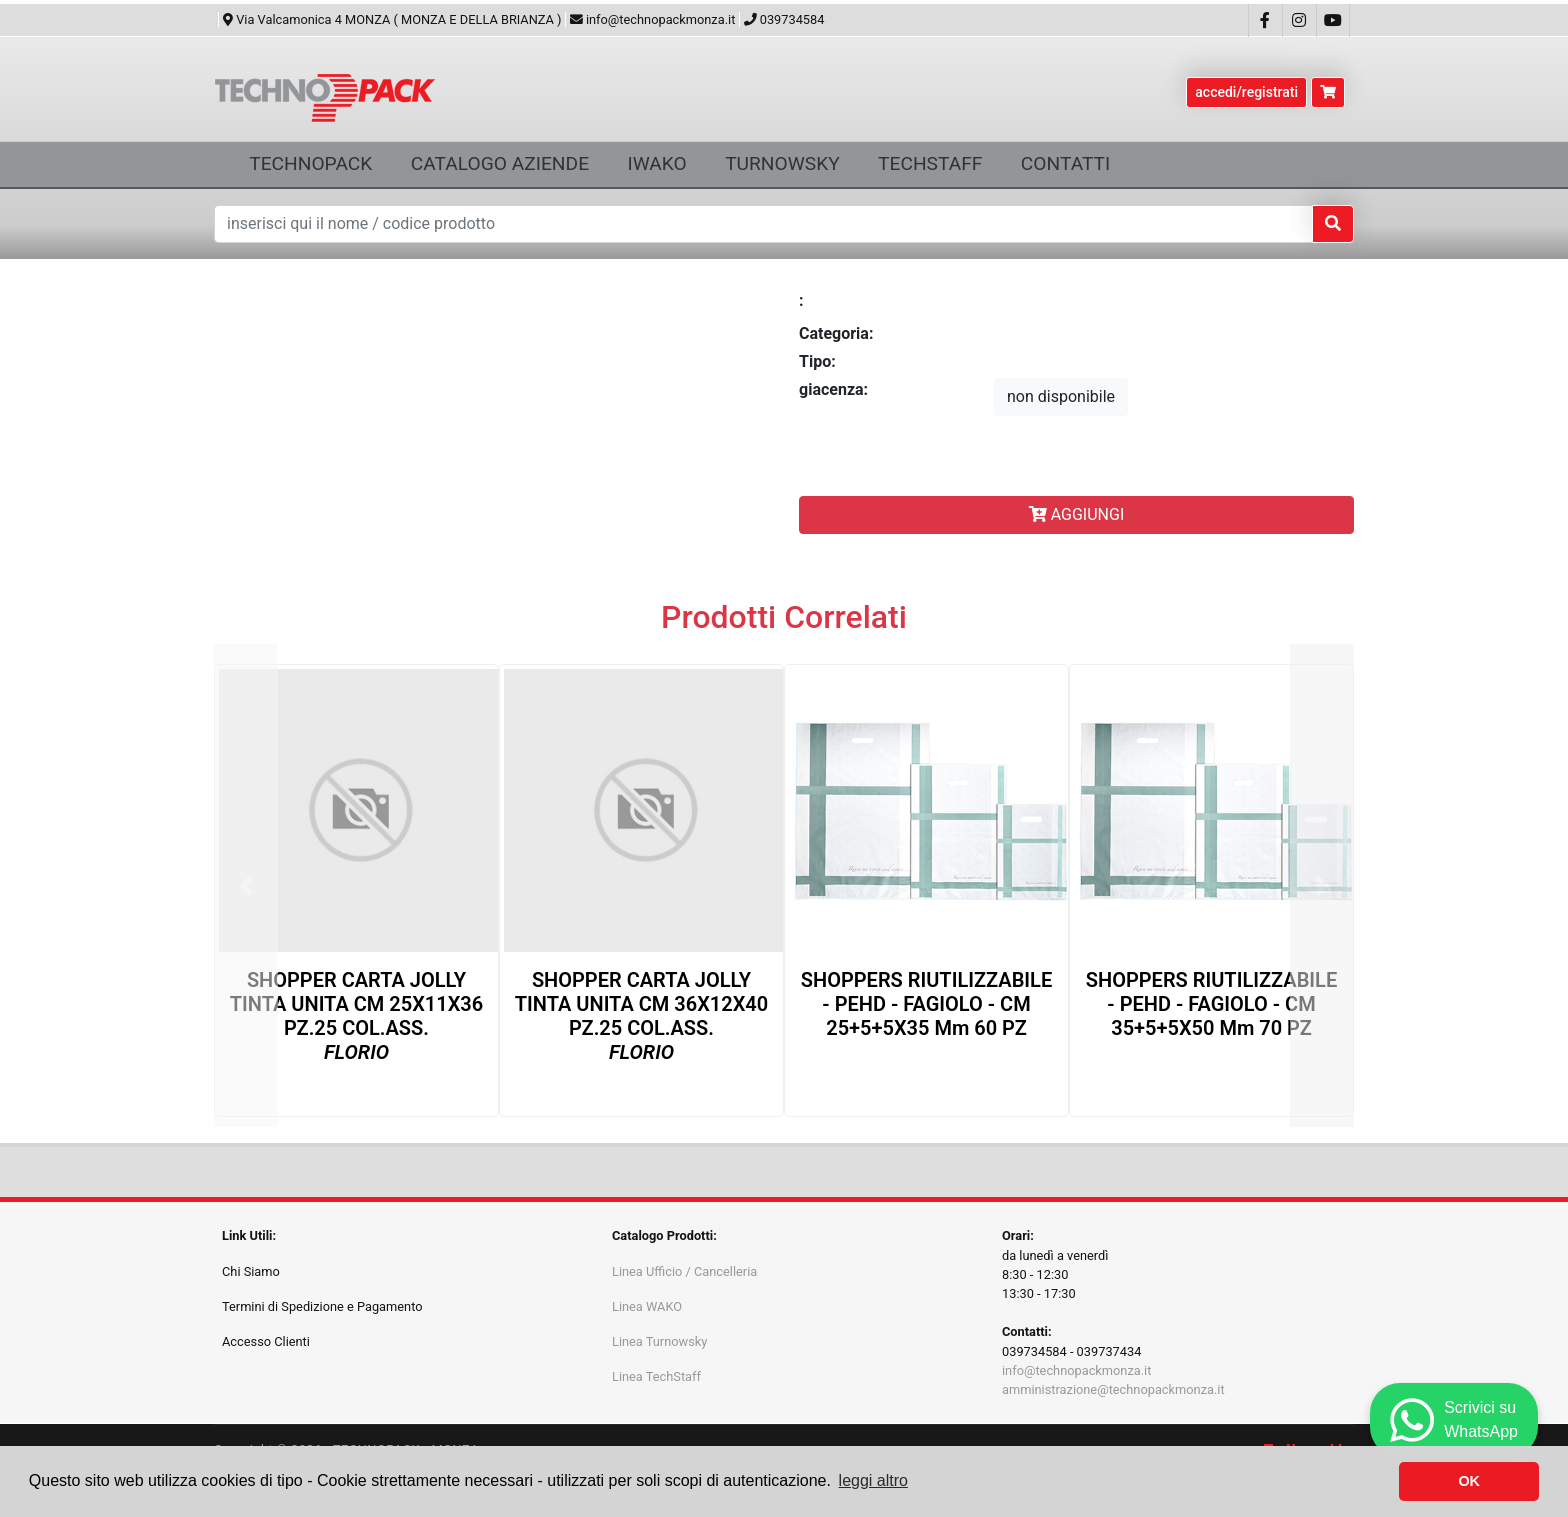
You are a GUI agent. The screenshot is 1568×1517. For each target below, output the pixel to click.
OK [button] (1469, 1481)
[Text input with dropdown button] (763, 224)
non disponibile (1061, 396)
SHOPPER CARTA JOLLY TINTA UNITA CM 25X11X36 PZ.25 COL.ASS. (356, 1016)
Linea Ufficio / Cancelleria (684, 1271)
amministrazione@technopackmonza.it (1113, 1389)
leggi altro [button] (873, 1480)
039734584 (784, 19)
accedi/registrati (1246, 92)
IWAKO (656, 163)
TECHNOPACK (310, 163)
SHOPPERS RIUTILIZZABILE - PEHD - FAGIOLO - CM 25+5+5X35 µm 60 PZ (926, 1004)
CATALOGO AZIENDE (500, 163)
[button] (246, 885)
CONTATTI (1065, 163)
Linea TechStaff (656, 1376)
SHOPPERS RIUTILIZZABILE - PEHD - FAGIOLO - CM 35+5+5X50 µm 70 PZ (1211, 1004)
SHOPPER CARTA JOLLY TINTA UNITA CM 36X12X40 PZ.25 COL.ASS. (641, 1016)
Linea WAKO (647, 1306)
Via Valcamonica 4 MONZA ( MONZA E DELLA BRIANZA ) (392, 19)
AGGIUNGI (1077, 514)
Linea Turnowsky (659, 1341)
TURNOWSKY (782, 163)
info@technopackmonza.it (653, 19)
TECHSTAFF (930, 163)
